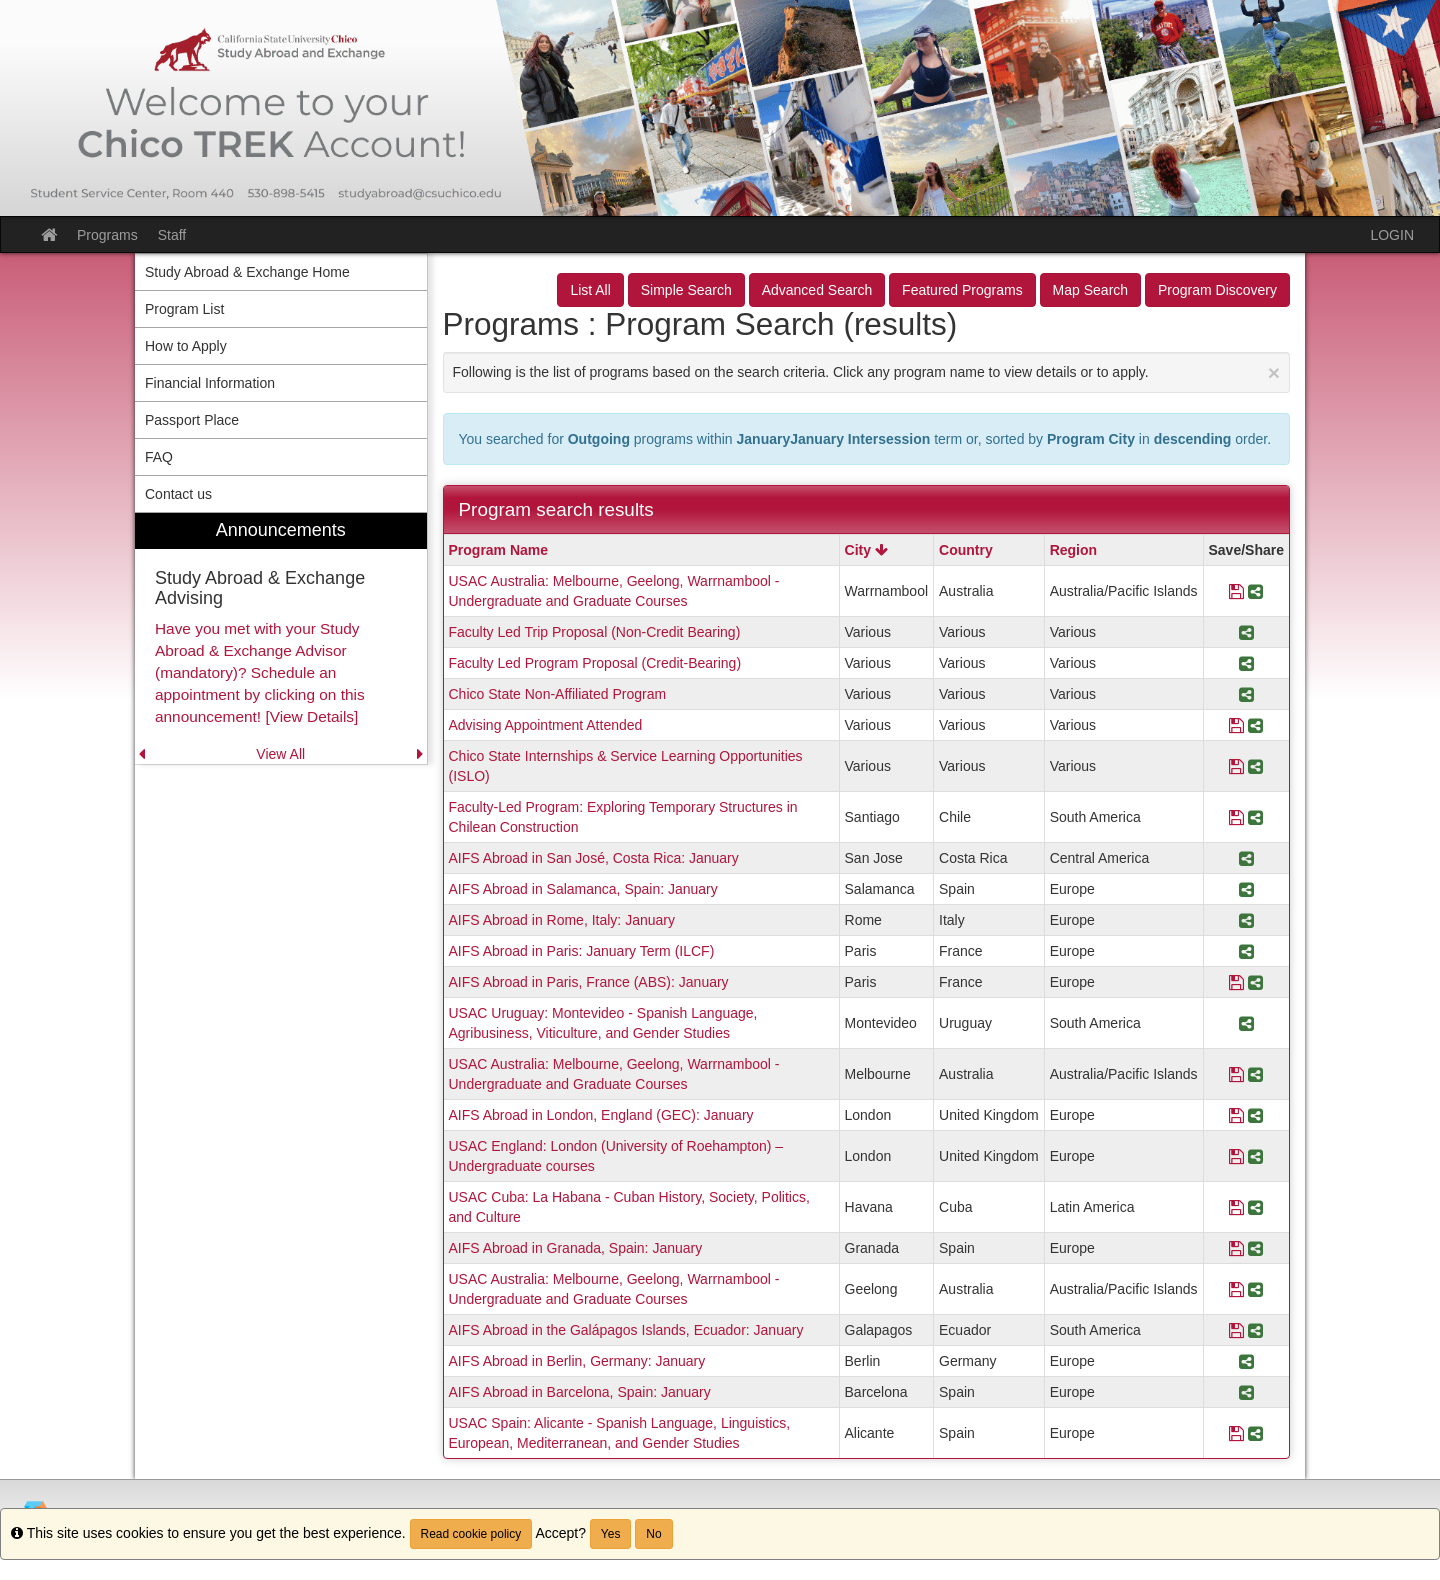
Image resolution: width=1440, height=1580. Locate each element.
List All (590, 290)
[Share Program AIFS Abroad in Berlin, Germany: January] (1246, 1361)
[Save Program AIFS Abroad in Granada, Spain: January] (1236, 1248)
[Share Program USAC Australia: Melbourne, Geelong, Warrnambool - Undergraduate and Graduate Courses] (1255, 591)
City (866, 550)
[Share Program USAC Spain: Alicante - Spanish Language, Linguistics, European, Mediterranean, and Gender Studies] (1255, 1433)
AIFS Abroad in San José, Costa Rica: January (594, 858)
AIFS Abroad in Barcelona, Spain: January (580, 1392)
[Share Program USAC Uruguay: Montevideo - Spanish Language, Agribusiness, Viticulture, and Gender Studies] (1246, 1023)
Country (966, 550)
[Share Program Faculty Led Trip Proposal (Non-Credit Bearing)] (1246, 632)
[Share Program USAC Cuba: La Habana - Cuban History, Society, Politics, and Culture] (1255, 1207)
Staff (172, 235)
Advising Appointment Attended (546, 725)
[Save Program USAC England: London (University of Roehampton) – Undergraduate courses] (1236, 1156)
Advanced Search (817, 290)
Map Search (1090, 290)
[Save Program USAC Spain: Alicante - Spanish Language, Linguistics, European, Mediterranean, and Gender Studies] (1236, 1433)
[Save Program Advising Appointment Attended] (1236, 725)
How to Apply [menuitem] (186, 346)
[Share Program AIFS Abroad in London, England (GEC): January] (1255, 1115)
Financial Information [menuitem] (210, 383)
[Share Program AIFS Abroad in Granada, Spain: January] (1255, 1248)
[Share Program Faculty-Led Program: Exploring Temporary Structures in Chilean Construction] (1255, 817)
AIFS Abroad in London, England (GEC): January (601, 1115)
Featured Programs (962, 290)
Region (1073, 550)
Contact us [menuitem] (178, 494)
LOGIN (1392, 235)
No (653, 1534)
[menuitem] (281, 638)
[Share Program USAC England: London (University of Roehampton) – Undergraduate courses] (1255, 1156)
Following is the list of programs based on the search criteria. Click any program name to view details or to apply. (867, 372)
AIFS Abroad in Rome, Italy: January (562, 920)
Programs (107, 235)
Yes (611, 1534)
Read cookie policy (471, 1534)
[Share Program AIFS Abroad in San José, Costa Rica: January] (1246, 858)
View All (280, 754)
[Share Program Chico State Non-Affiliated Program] (1246, 694)
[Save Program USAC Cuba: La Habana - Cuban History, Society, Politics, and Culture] (1236, 1207)
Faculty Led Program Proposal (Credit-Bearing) (595, 663)
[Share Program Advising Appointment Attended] (1255, 725)
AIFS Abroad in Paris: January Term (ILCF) (582, 951)
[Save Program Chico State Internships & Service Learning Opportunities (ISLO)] (1236, 766)
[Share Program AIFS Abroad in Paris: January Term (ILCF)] (1246, 951)
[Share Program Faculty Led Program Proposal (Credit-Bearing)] (1246, 663)
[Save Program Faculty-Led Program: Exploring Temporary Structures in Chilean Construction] (1236, 817)
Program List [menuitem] (184, 309)
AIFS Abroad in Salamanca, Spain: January (583, 889)
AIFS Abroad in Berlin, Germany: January (577, 1361)
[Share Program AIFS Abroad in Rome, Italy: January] (1246, 920)
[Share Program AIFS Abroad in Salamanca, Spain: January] (1246, 889)
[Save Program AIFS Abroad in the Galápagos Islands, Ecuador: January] (1236, 1330)
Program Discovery (1217, 290)
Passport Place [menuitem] (192, 420)
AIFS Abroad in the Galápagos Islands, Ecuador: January (626, 1330)
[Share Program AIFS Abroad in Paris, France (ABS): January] (1255, 982)
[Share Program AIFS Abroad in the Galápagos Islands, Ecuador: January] (1255, 1330)
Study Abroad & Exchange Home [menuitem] (247, 272)
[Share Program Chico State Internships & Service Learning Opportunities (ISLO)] (1255, 766)
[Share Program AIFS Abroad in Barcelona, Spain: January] (1246, 1392)
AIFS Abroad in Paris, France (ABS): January (589, 982)
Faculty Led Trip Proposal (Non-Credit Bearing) (595, 632)
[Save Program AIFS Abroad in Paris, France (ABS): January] (1236, 982)
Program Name (499, 550)
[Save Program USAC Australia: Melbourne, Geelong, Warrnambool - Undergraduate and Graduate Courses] (1236, 591)
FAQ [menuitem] (159, 457)
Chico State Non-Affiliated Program (558, 694)
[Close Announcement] (1274, 372)
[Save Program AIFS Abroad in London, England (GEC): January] (1236, 1115)
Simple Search (686, 290)
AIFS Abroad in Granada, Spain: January (576, 1248)
